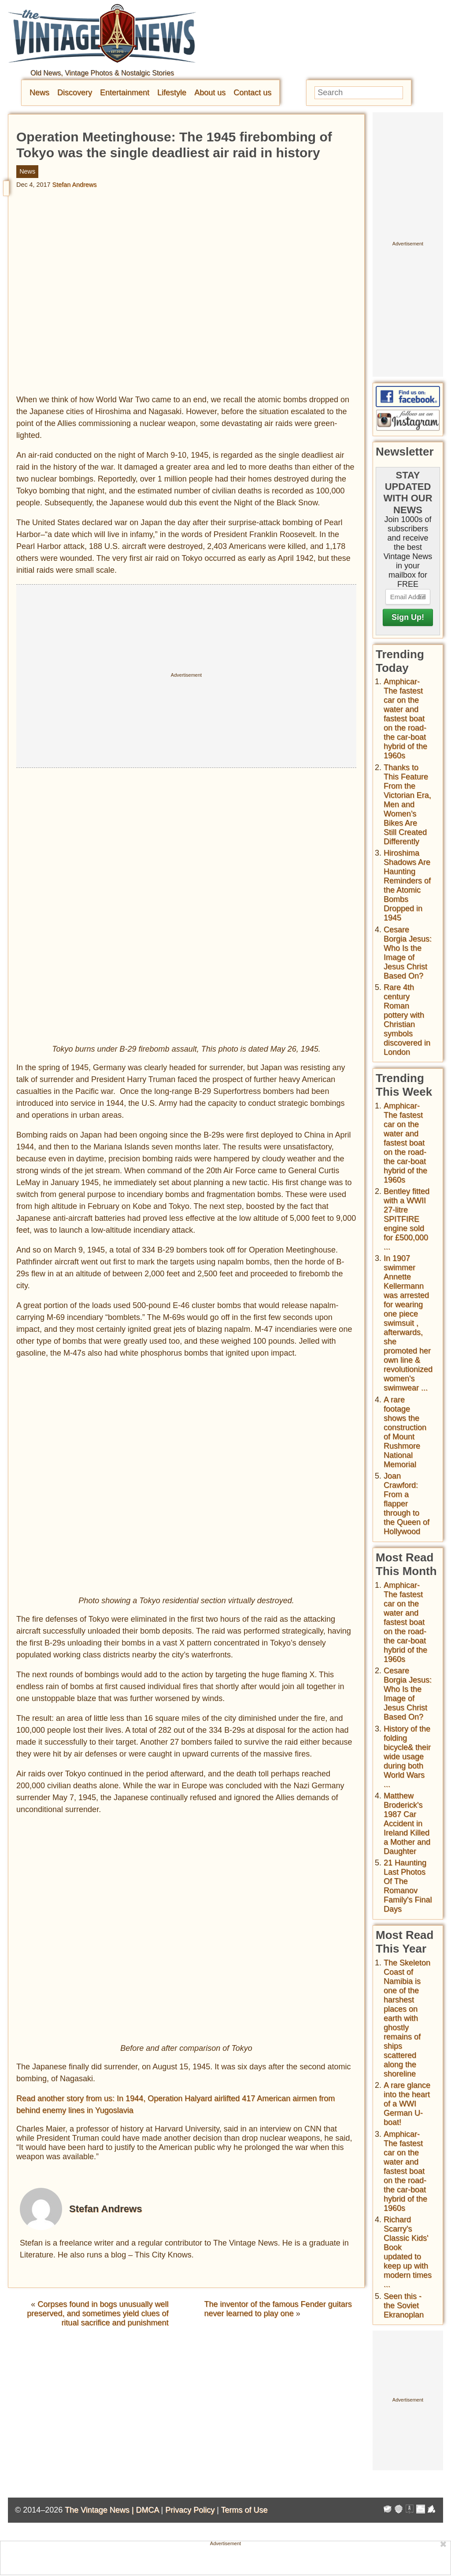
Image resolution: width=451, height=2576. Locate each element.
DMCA (147, 2510)
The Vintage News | (100, 2510)
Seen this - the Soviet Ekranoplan (404, 2305)
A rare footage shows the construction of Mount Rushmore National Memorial (405, 1432)
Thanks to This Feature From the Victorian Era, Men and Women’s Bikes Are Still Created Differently (407, 804)
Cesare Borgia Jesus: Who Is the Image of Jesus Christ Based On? (408, 952)
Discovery (74, 92)
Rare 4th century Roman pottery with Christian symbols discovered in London (407, 1019)
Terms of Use (244, 2510)
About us (210, 92)
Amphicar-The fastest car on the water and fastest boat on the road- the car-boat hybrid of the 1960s (405, 718)
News (39, 92)
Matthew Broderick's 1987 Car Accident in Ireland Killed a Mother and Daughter (407, 1823)
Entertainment (124, 92)
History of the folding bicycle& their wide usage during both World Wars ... (407, 1756)
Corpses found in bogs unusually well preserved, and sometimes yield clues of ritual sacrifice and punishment (97, 2313)
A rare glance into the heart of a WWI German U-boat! (407, 2104)
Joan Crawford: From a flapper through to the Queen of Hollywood (406, 1503)
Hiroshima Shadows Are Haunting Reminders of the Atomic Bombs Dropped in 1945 (407, 885)
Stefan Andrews (74, 184)
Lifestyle (171, 92)
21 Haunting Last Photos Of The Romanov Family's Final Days (408, 1885)
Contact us (252, 92)
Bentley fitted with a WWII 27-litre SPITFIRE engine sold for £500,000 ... (406, 1219)
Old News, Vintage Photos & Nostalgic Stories (102, 73)
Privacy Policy (189, 2510)
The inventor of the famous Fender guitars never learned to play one (278, 2309)
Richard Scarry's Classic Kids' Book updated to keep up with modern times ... (408, 2252)
